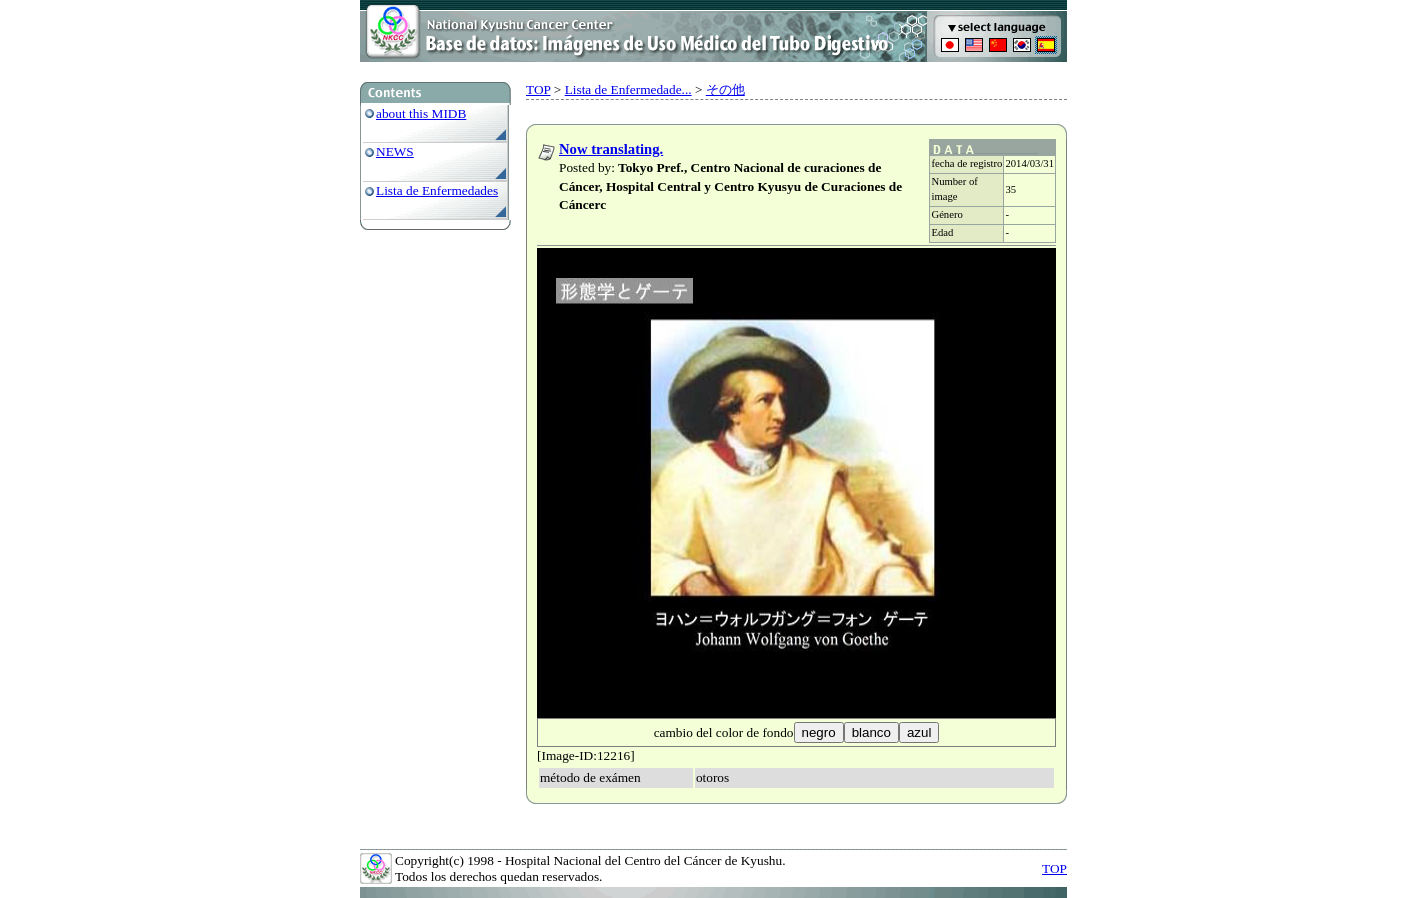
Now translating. (611, 149)
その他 (725, 89)
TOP (538, 89)
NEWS (395, 151)
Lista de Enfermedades (437, 190)
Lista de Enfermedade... (628, 89)
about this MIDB (421, 113)
